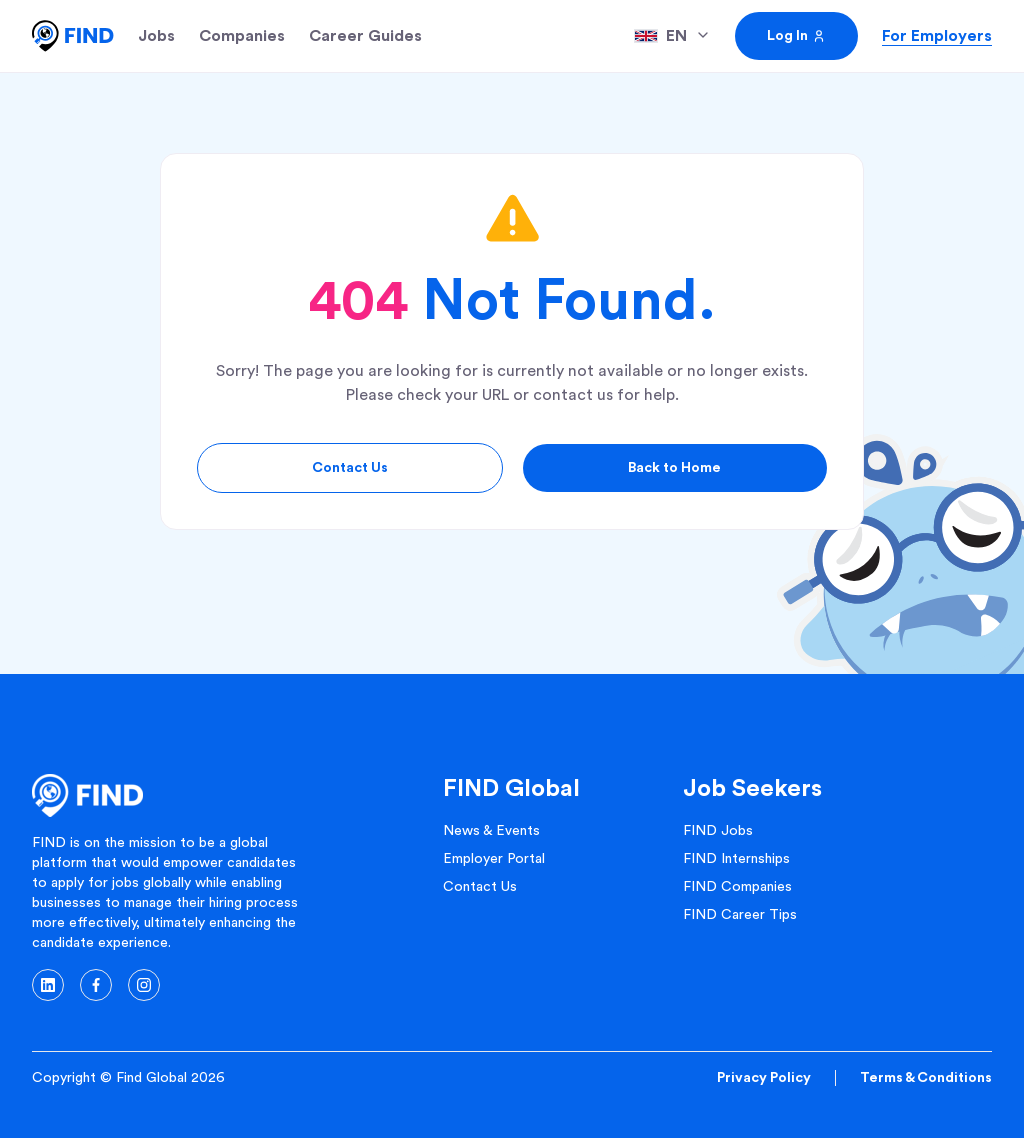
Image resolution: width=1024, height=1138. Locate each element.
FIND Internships (736, 859)
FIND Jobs (718, 831)
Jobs (156, 36)
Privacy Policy (764, 1078)
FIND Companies (737, 887)
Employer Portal (494, 859)
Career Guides (365, 36)
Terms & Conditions (926, 1078)
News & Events (491, 831)
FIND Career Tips (740, 915)
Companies (242, 36)
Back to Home (674, 468)
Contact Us (350, 468)
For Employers (937, 36)
